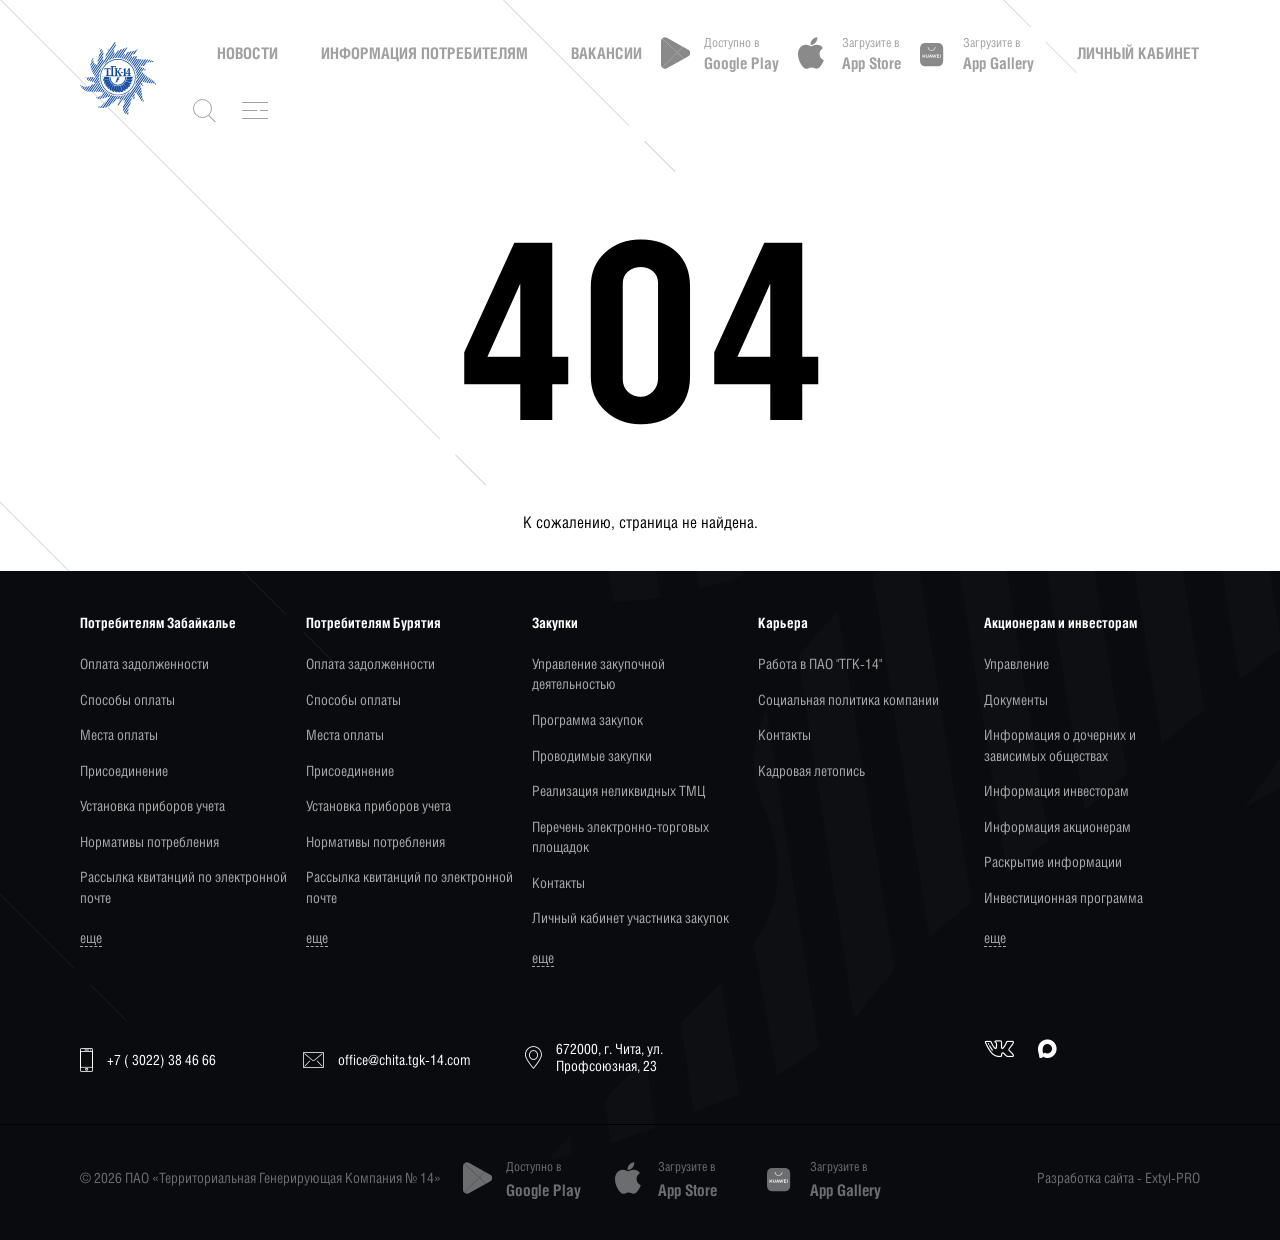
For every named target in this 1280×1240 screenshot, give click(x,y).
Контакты (558, 882)
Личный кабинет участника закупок (630, 917)
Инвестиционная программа (1063, 897)
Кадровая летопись (811, 770)
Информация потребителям (424, 53)
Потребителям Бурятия (373, 622)
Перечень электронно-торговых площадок (620, 836)
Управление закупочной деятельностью (598, 673)
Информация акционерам (1057, 826)
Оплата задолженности (144, 663)
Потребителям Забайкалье (158, 622)
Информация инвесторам (1056, 790)
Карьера (783, 622)
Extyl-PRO (1172, 1177)
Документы (1016, 699)
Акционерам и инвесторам (1060, 622)
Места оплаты (119, 734)
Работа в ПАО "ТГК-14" (820, 663)
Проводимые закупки (592, 755)
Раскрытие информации (1053, 861)
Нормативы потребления (149, 841)
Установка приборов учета (152, 805)
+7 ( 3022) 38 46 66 (148, 1060)
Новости (247, 53)
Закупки (555, 622)
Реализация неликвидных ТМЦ (618, 790)
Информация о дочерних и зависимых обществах (1060, 744)
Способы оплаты (127, 699)
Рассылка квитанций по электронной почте (183, 886)
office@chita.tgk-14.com (387, 1059)
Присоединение (124, 770)
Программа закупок (587, 719)
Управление (1016, 663)
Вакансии (606, 53)
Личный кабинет (1138, 53)
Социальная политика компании (848, 699)
